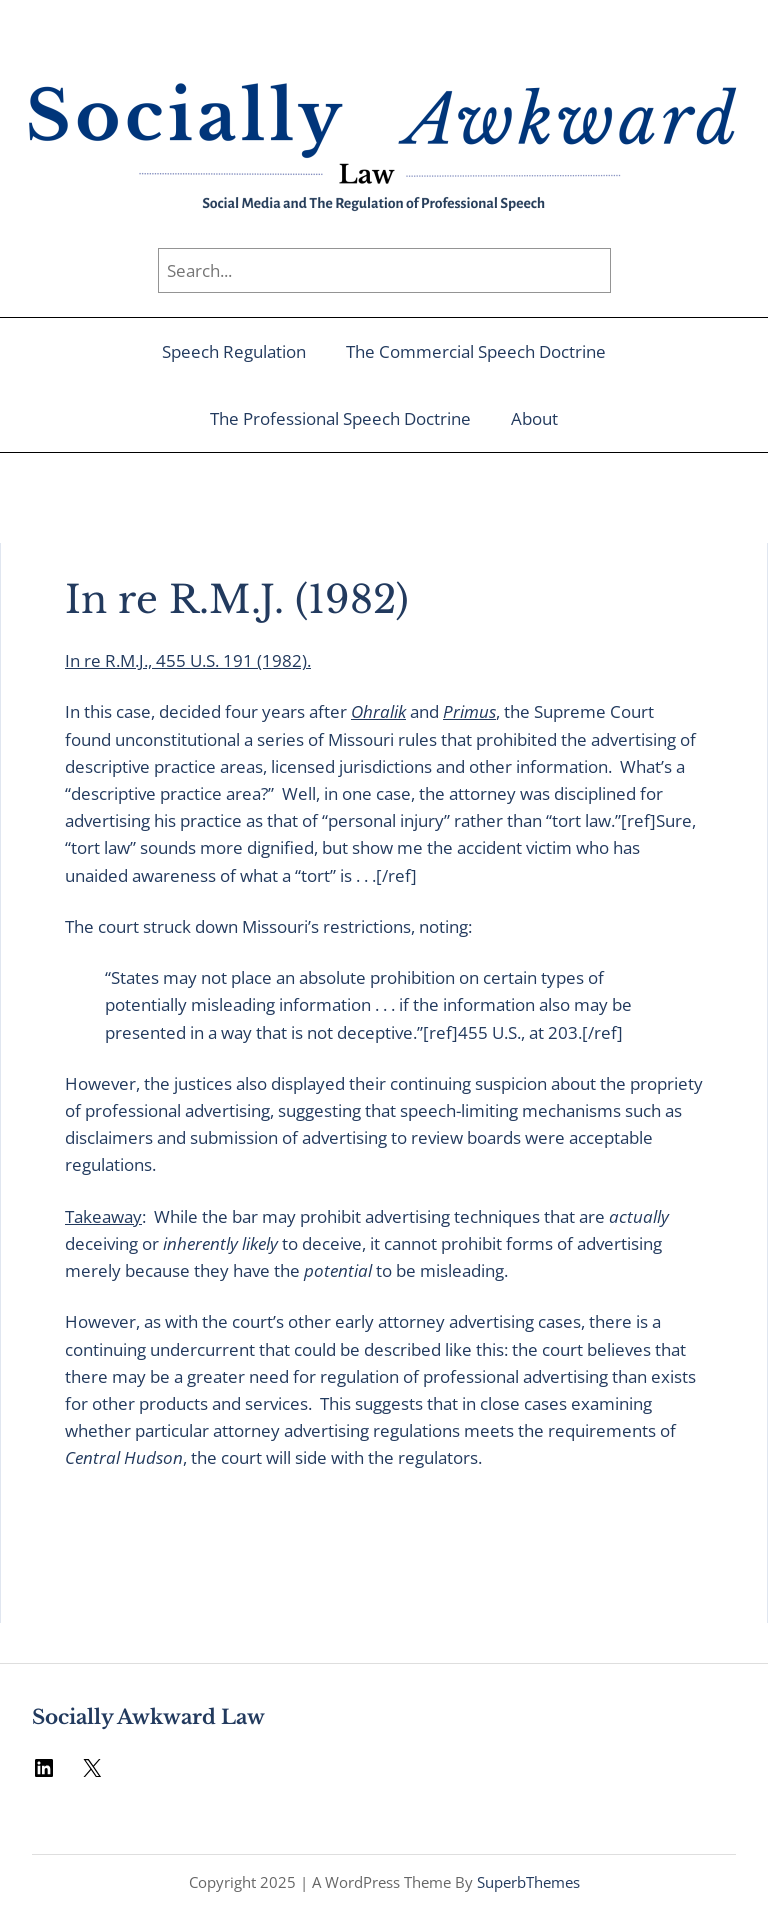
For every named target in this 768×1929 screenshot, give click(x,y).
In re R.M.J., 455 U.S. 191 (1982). (188, 660)
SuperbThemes (528, 1882)
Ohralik (378, 711)
